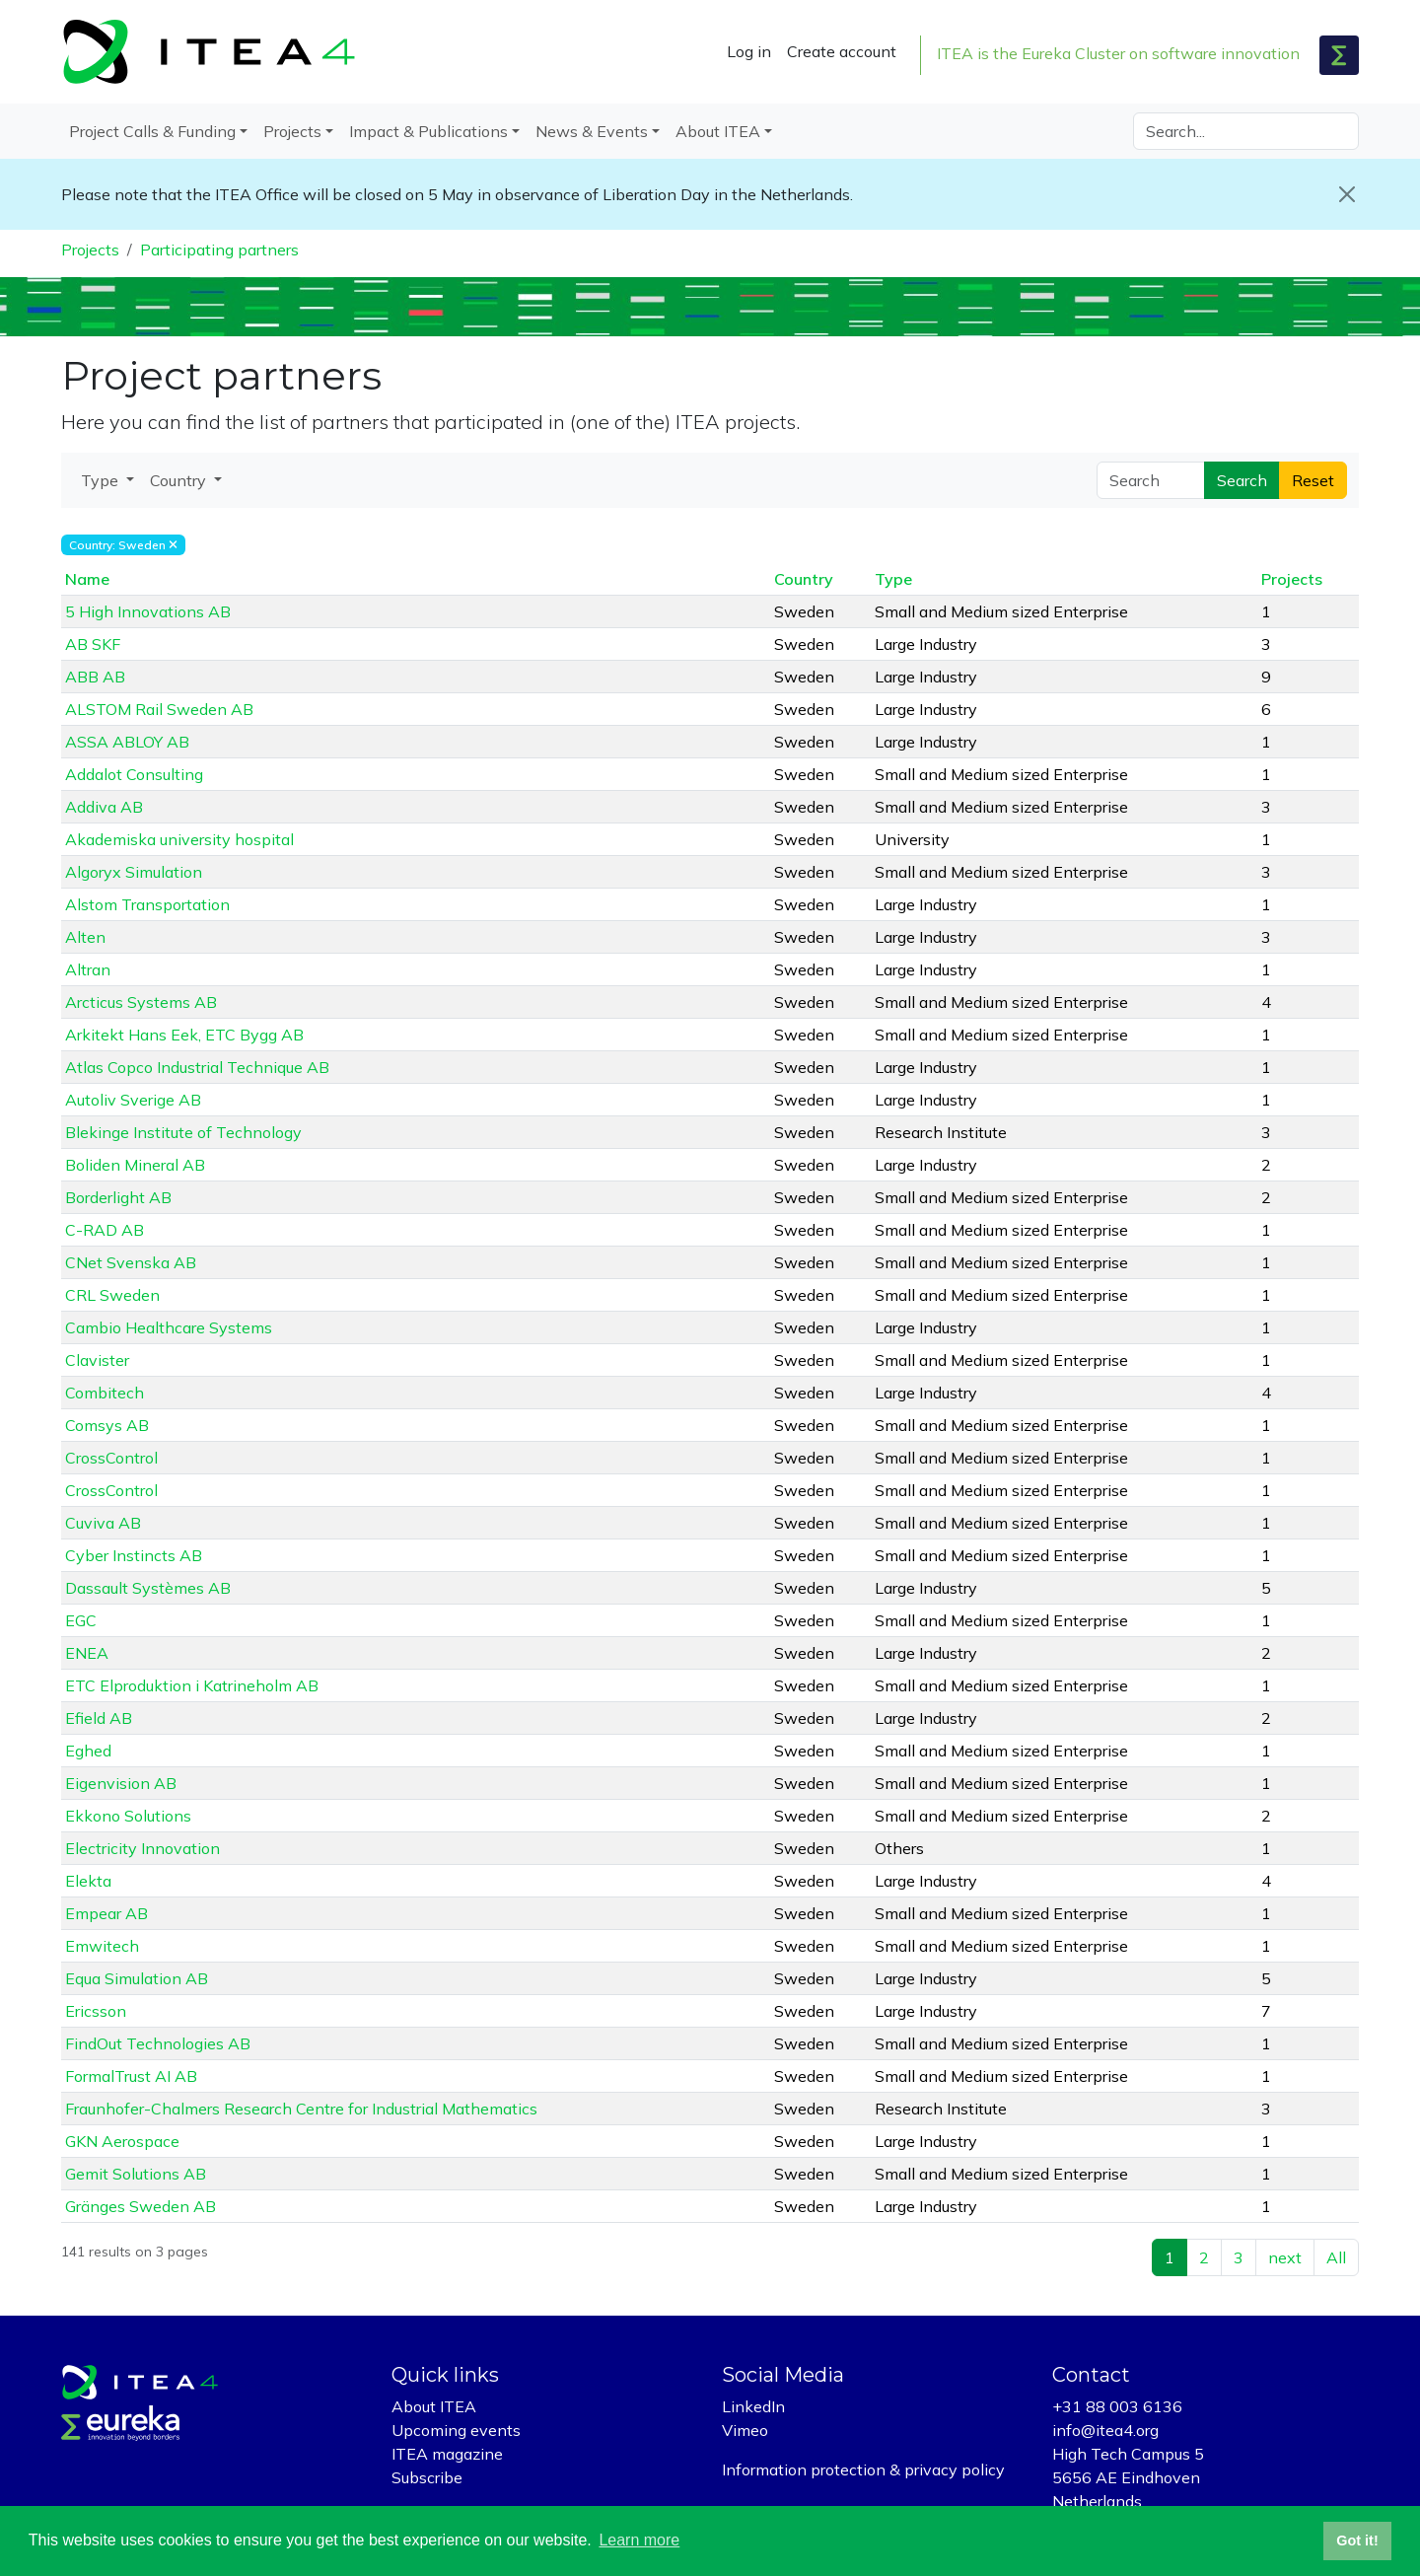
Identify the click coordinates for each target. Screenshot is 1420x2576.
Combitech (104, 1392)
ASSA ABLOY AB (127, 741)
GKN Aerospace (122, 2141)
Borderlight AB (118, 1197)
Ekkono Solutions (128, 1815)
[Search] (1246, 131)
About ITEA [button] (717, 131)
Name (87, 579)
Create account (841, 51)
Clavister (97, 1360)
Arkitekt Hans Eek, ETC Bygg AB (184, 1034)
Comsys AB (107, 1425)
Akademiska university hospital (179, 839)
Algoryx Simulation (133, 872)
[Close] (1347, 194)
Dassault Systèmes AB (148, 1588)
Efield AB (98, 1718)
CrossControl (111, 1457)
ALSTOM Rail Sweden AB (159, 709)
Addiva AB (104, 807)
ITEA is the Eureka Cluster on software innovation (1118, 53)
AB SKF (92, 644)
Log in (749, 51)
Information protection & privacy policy (863, 2469)
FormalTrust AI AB (131, 2076)
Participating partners (219, 249)
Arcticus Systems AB (141, 1002)
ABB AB (95, 676)
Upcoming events (456, 2430)
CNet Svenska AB (130, 1262)
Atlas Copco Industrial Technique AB (197, 1067)
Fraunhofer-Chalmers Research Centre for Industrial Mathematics (301, 2108)
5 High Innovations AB (148, 611)
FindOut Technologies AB (157, 2043)
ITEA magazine (447, 2454)
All (1336, 2257)
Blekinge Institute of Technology (183, 1132)
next (1285, 2257)
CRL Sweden (112, 1295)
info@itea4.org (1105, 2430)
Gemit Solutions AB (135, 2173)
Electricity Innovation (142, 1848)
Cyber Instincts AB (133, 1555)
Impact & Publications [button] (428, 131)
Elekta (88, 1881)
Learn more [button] (639, 2540)
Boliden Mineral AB (135, 1165)
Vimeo (745, 2430)
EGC (81, 1620)
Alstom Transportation (147, 904)
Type (893, 579)
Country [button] (180, 480)
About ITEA (433, 2406)
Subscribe (426, 2477)
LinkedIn (753, 2406)
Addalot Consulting (134, 774)
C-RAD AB (104, 1230)
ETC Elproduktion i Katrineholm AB (192, 1685)
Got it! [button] (1357, 2540)
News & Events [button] (591, 131)
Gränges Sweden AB (140, 2206)
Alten (85, 937)
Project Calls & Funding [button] (152, 131)
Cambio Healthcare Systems (168, 1327)
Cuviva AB (103, 1523)
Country (803, 579)
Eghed (88, 1750)
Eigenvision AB (121, 1783)
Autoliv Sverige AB (133, 1099)
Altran (87, 969)
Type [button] (101, 480)
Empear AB (106, 1913)
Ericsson (95, 2011)
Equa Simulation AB (136, 1978)
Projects (90, 249)
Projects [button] (292, 131)
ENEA (86, 1653)
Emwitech (102, 1946)
